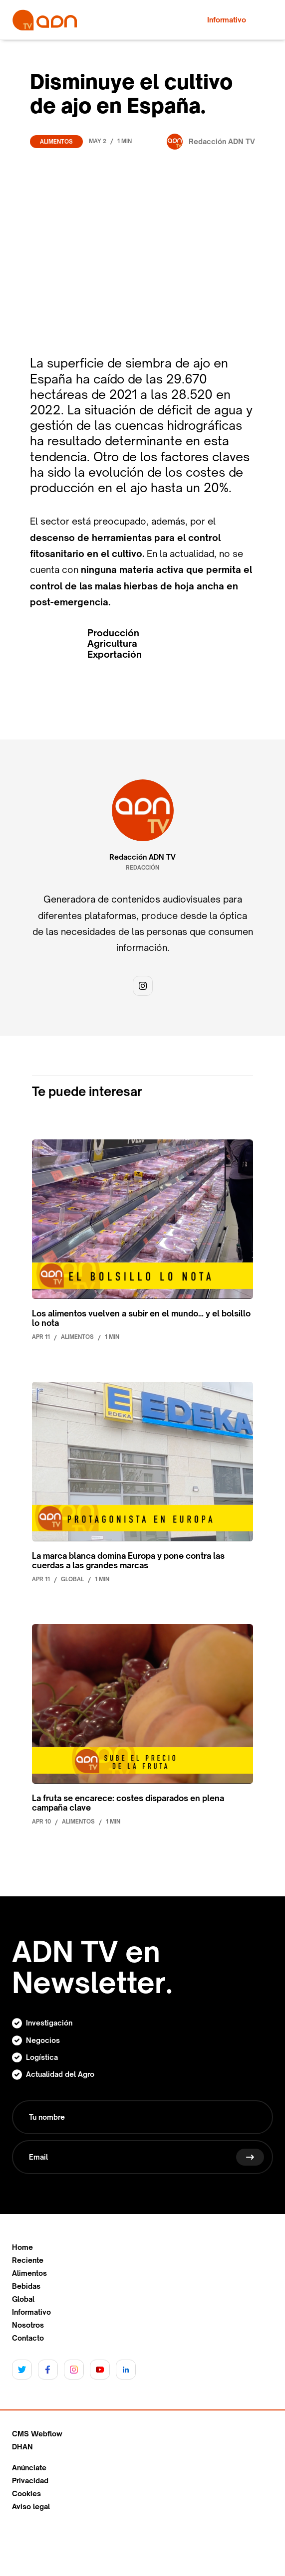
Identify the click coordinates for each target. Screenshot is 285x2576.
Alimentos (56, 141)
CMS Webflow (37, 2433)
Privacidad (30, 2480)
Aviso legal (31, 2506)
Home (22, 2247)
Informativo (31, 2312)
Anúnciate (29, 2467)
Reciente (27, 2260)
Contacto (28, 2338)
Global (23, 2299)
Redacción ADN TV (142, 857)
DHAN (22, 2446)
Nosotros (28, 2325)
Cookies (26, 2493)
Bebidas (26, 2286)
